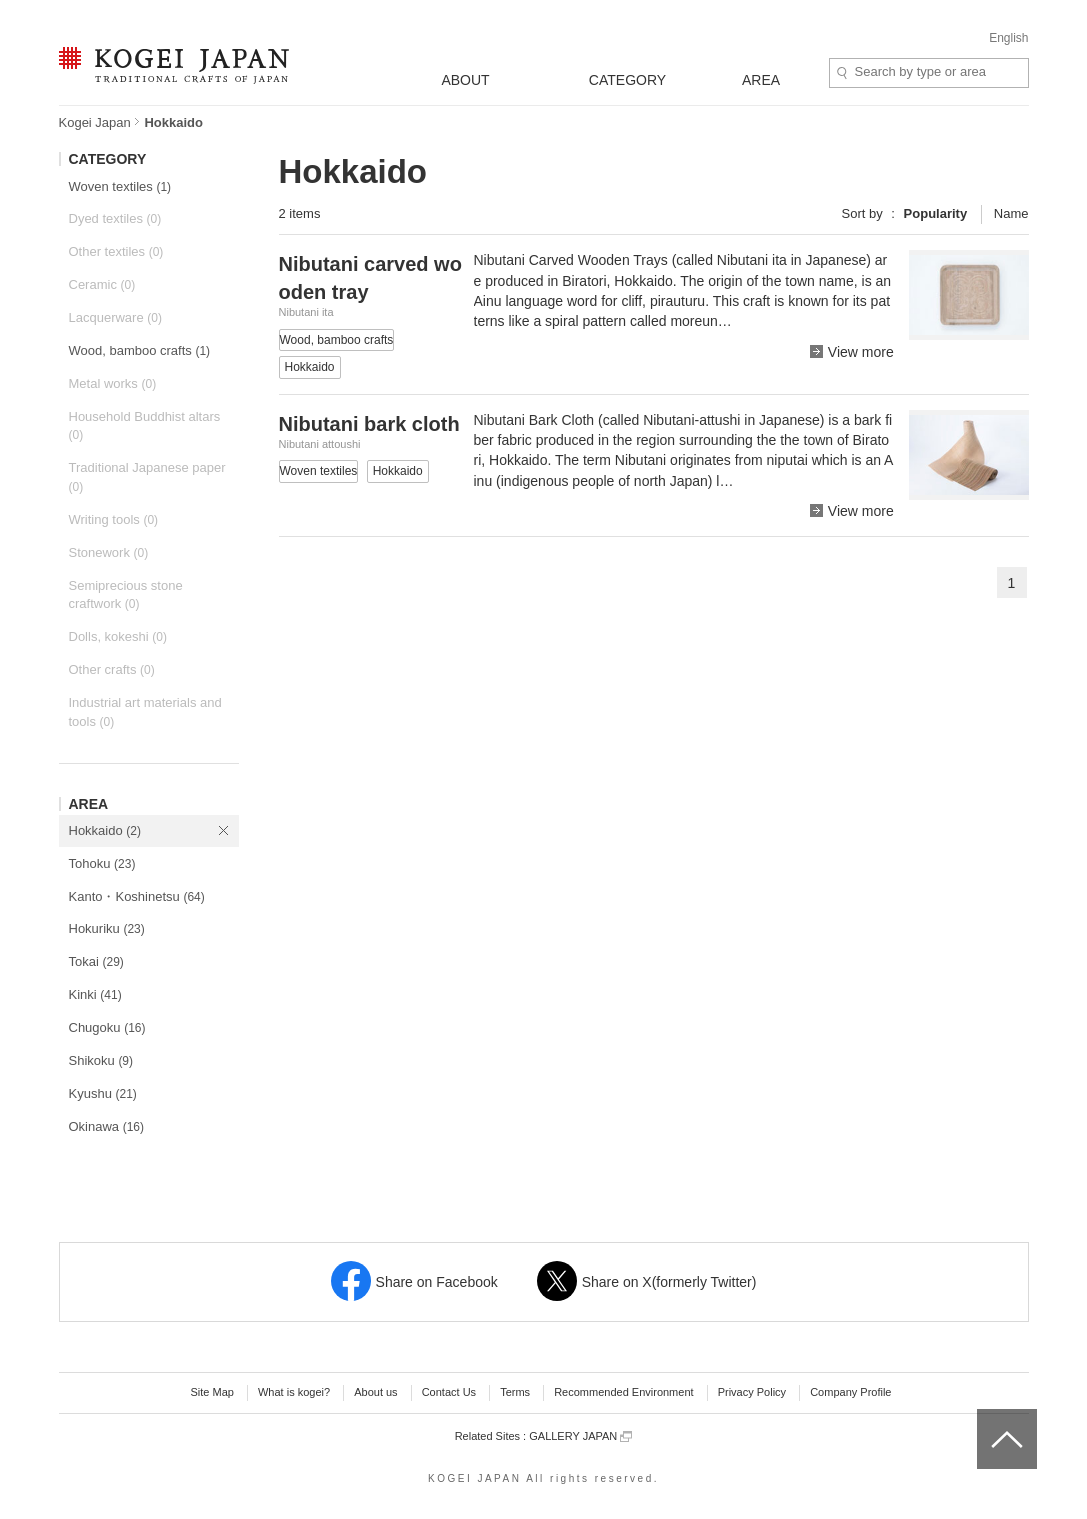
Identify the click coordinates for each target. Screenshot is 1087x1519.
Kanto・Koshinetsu (137, 896)
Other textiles (116, 251)
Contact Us (449, 1392)
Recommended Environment (623, 1392)
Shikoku (101, 1060)
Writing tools (114, 519)
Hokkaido (105, 830)
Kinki (95, 994)
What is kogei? (294, 1392)
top (984, 1416)
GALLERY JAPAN (580, 1436)
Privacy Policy (752, 1392)
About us (375, 1392)
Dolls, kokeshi (118, 636)
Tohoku (102, 863)
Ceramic (102, 284)
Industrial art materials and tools (145, 712)
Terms (515, 1392)
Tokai (96, 961)
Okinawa (107, 1126)
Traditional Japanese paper (147, 477)
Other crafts (112, 669)
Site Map (211, 1392)
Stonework (109, 552)
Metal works (113, 383)
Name (1011, 213)
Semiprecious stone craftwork (126, 595)
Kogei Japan (95, 122)
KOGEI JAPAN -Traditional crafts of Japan (173, 67)
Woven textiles (120, 186)
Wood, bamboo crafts (140, 350)
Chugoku (107, 1027)
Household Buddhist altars (145, 426)
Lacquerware (115, 317)
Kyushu (103, 1093)
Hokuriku (107, 928)
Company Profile (850, 1392)
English (1008, 38)
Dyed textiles (115, 218)
